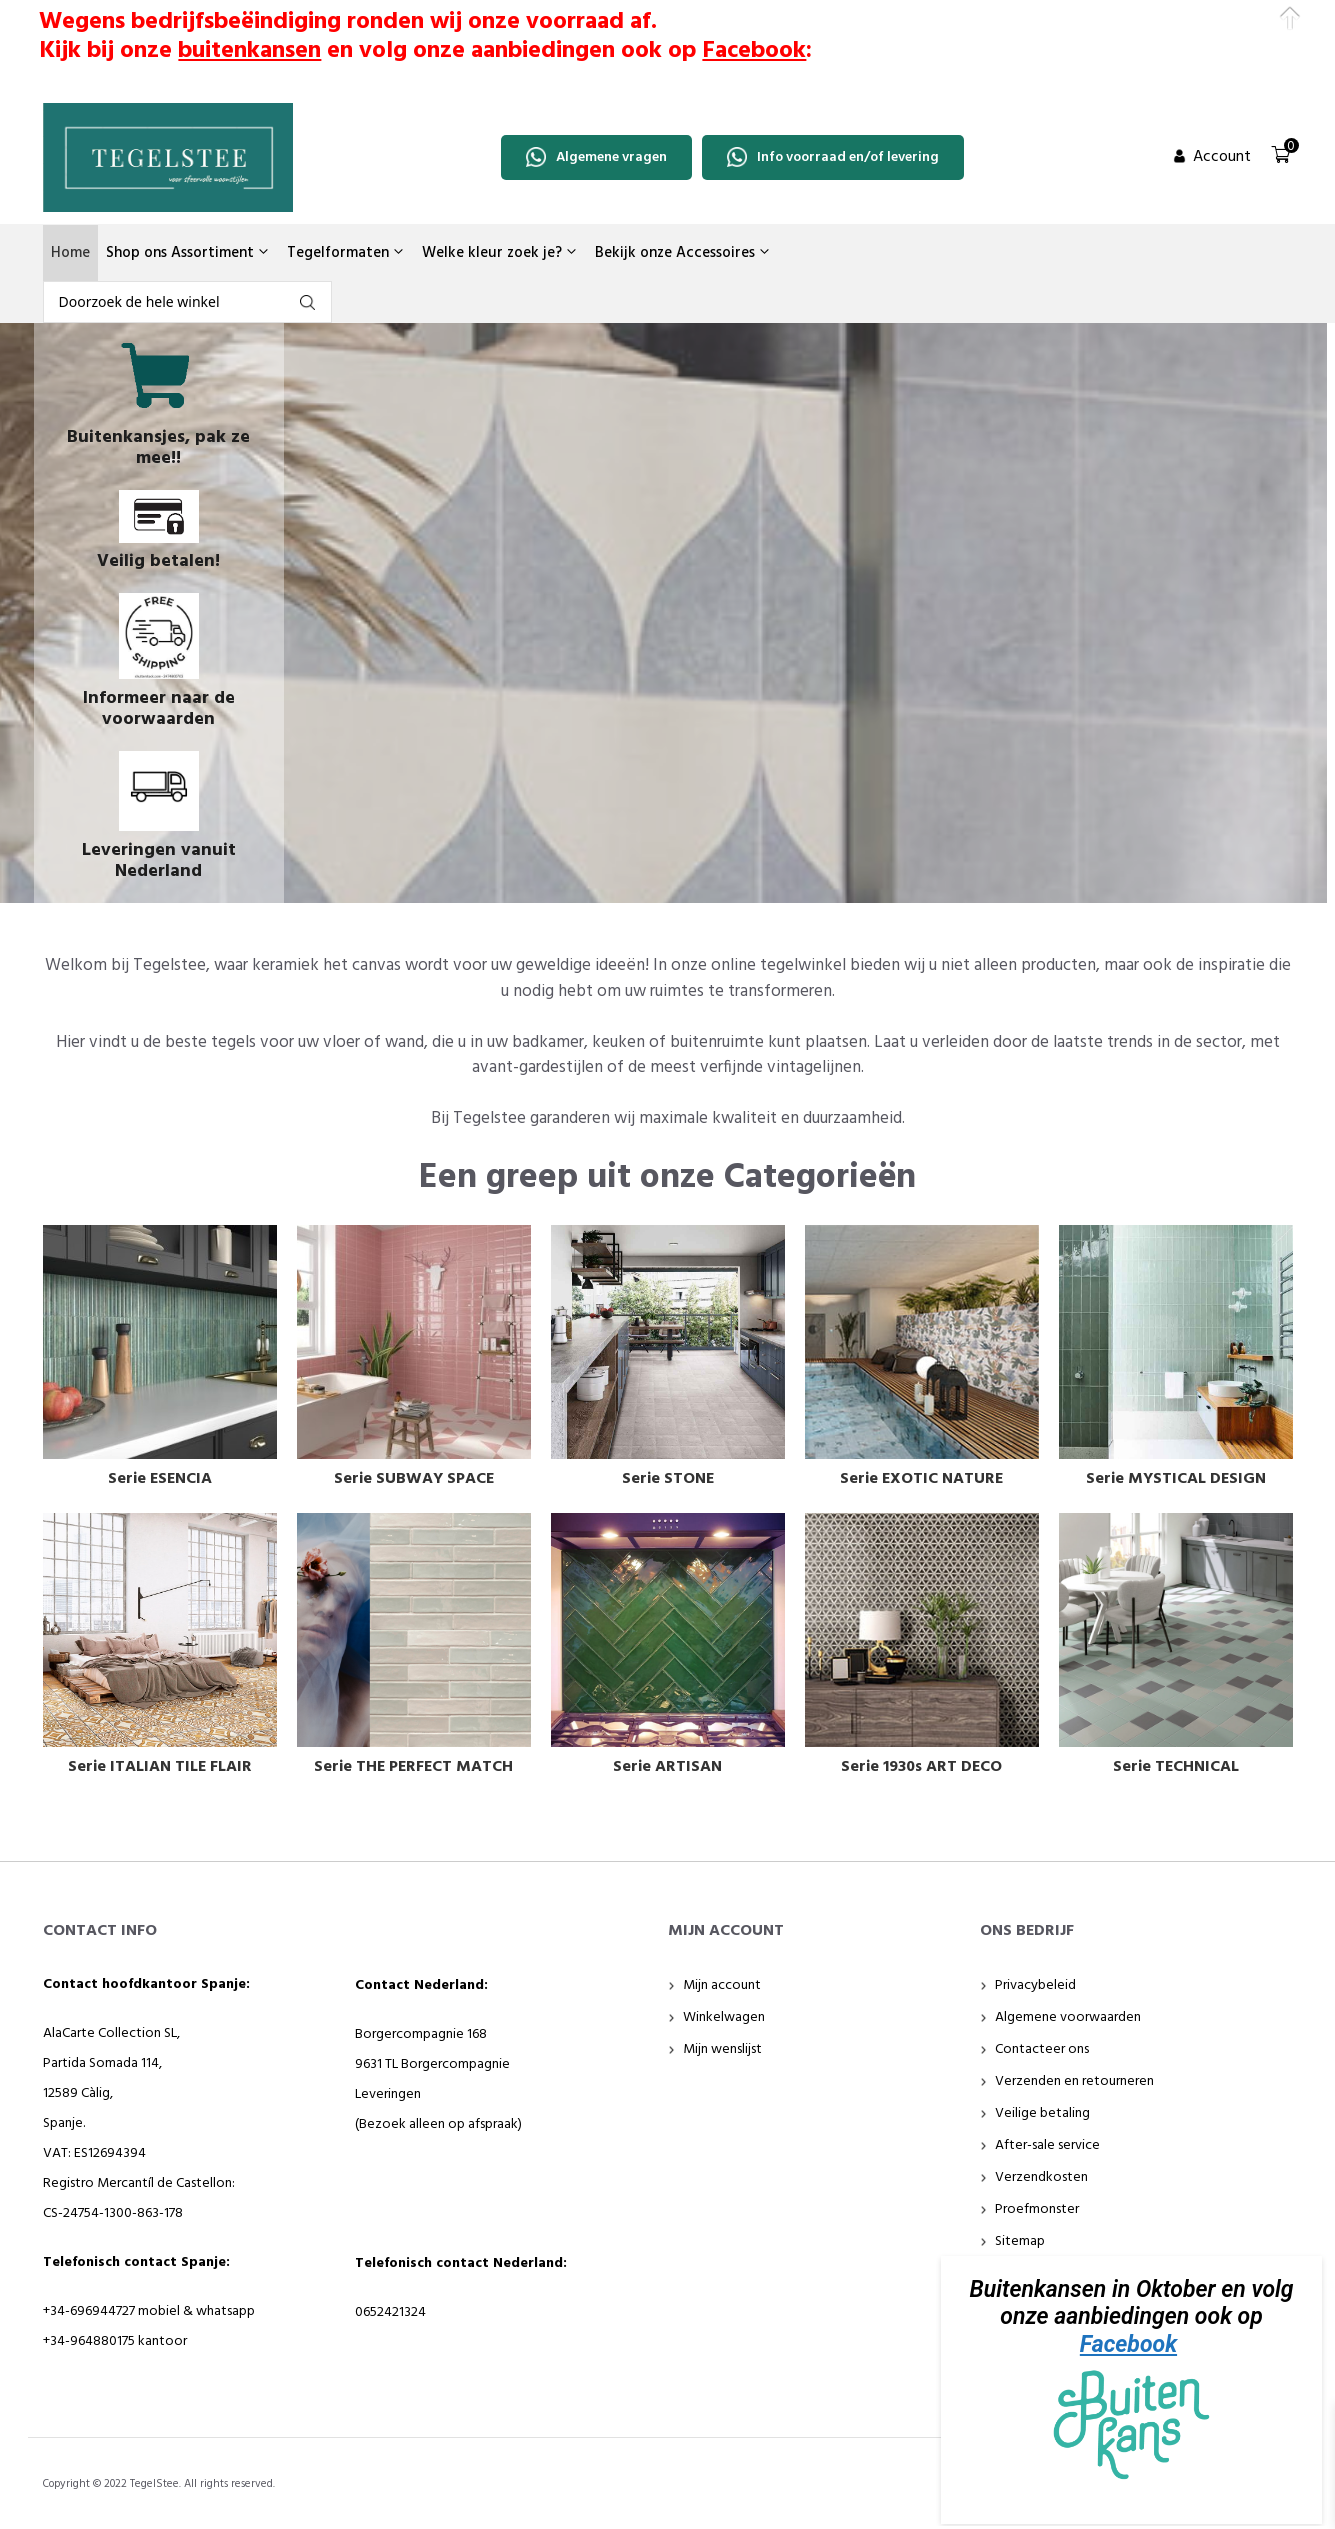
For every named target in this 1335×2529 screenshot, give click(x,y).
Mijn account (722, 1985)
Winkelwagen (724, 2017)
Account (1222, 157)
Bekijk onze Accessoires (683, 253)
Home (70, 253)
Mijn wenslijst (722, 2049)
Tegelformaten (346, 253)
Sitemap (1020, 2241)
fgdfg (307, 302)
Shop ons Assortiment (188, 253)
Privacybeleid (1035, 1985)
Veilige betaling (1042, 2113)
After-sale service (1047, 2145)
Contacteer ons (1042, 2049)
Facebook (1128, 2344)
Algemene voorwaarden (1068, 2017)
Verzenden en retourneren (1074, 2081)
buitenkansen (249, 51)
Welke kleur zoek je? (500, 253)
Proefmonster (1037, 2209)
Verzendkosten (1041, 2177)
